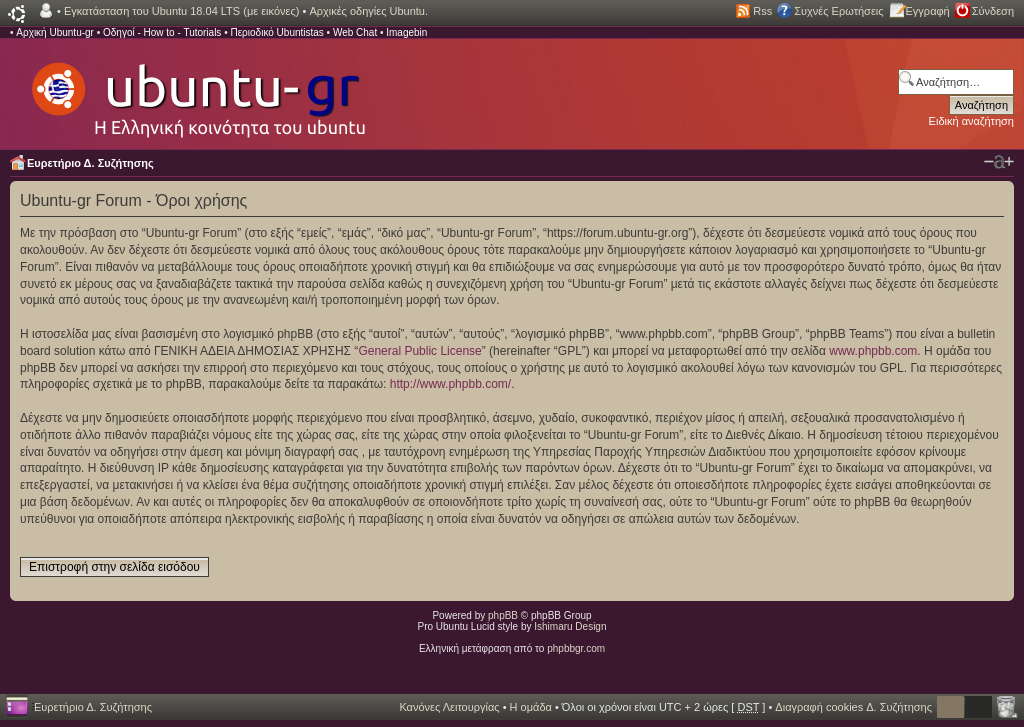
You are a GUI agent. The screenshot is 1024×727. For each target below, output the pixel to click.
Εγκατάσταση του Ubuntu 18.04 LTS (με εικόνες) (181, 11)
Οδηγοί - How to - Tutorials (162, 32)
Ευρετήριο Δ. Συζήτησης (90, 163)
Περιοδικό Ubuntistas (276, 32)
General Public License (419, 351)
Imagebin (406, 32)
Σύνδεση (993, 11)
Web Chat (355, 32)
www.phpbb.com (873, 351)
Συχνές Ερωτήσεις (838, 11)
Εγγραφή (928, 11)
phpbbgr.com (576, 648)
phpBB (503, 615)
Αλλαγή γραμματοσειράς (999, 162)
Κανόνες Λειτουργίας (449, 707)
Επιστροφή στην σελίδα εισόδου (114, 567)
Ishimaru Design (570, 626)
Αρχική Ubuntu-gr (55, 32)
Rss (762, 11)
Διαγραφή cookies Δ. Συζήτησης (853, 707)
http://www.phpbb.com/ (450, 384)
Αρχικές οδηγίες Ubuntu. (368, 11)
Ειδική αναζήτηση (971, 121)
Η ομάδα (531, 707)
